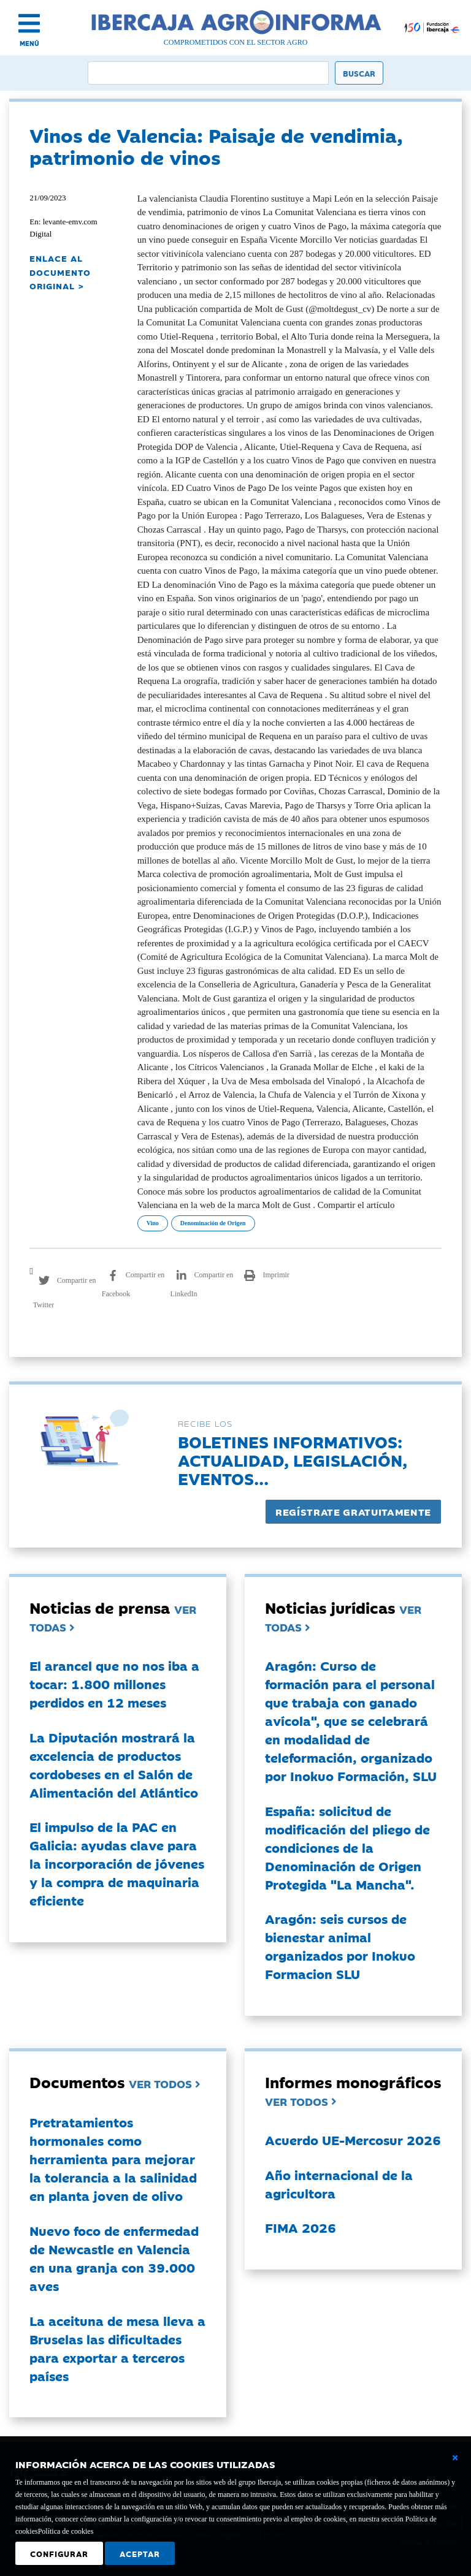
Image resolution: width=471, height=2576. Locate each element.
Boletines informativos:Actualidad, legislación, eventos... (292, 1459)
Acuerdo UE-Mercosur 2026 (353, 2139)
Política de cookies (66, 2531)
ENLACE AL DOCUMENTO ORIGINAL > (60, 272)
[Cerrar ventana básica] (455, 2457)
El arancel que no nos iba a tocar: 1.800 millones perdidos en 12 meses (114, 1683)
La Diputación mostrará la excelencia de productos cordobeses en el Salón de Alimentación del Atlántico (113, 1764)
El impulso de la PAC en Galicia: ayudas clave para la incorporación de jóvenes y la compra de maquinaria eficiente (116, 1863)
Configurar (59, 2553)
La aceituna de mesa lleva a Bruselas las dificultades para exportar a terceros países (117, 2348)
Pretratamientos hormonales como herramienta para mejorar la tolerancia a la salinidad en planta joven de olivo (113, 2159)
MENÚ (29, 43)
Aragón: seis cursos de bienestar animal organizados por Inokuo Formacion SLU (340, 1946)
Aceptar (140, 2553)
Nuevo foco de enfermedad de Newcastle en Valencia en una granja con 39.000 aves (114, 2258)
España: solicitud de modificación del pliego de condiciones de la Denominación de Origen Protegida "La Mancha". (347, 1847)
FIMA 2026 (300, 2227)
